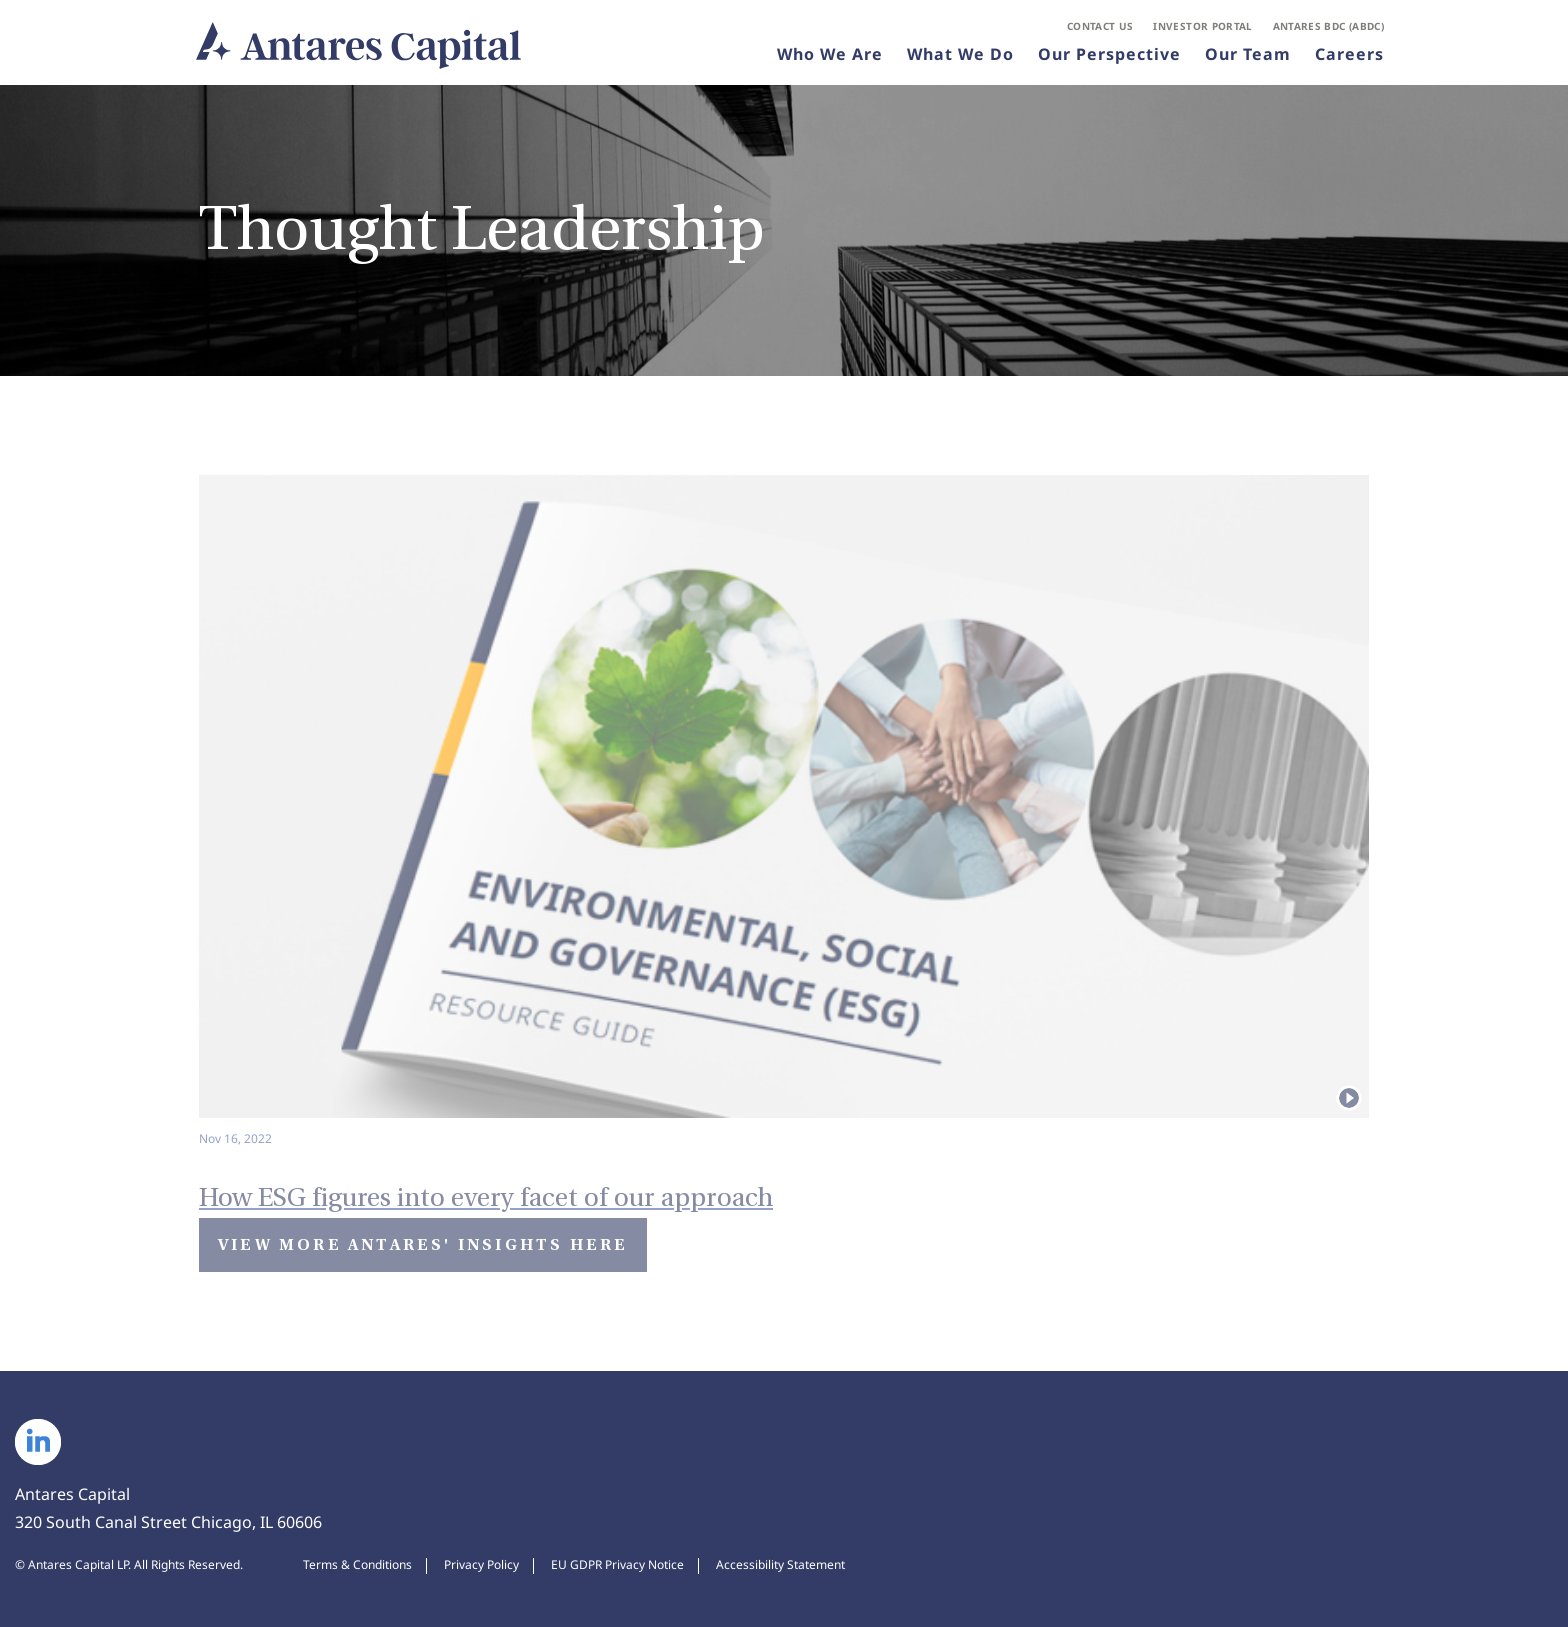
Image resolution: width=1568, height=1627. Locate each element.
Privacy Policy (481, 1565)
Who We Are (830, 54)
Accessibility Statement (780, 1565)
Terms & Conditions (357, 1565)
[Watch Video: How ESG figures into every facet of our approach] (784, 1183)
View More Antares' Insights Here (423, 1244)
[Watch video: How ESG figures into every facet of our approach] (784, 812)
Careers (1349, 54)
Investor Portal (1202, 26)
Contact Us (1100, 26)
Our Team (1248, 54)
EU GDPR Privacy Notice (617, 1565)
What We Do (960, 54)
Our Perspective (1109, 54)
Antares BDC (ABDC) (1328, 26)
